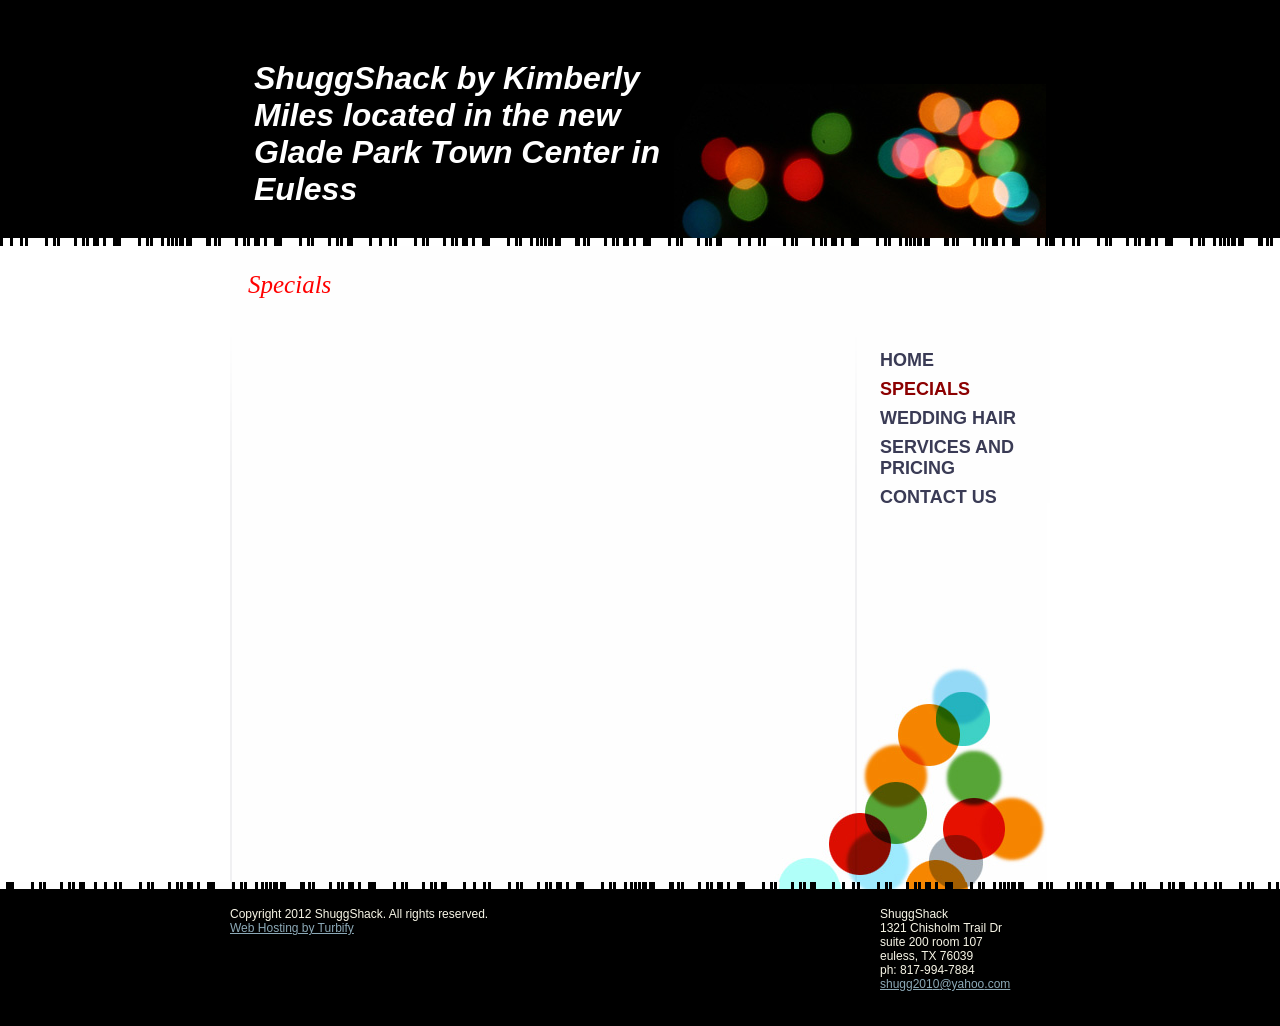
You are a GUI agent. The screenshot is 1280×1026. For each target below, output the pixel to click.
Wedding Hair (948, 418)
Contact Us (938, 497)
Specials (925, 389)
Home (907, 360)
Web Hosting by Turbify (292, 928)
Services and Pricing (947, 457)
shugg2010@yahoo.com (945, 984)
